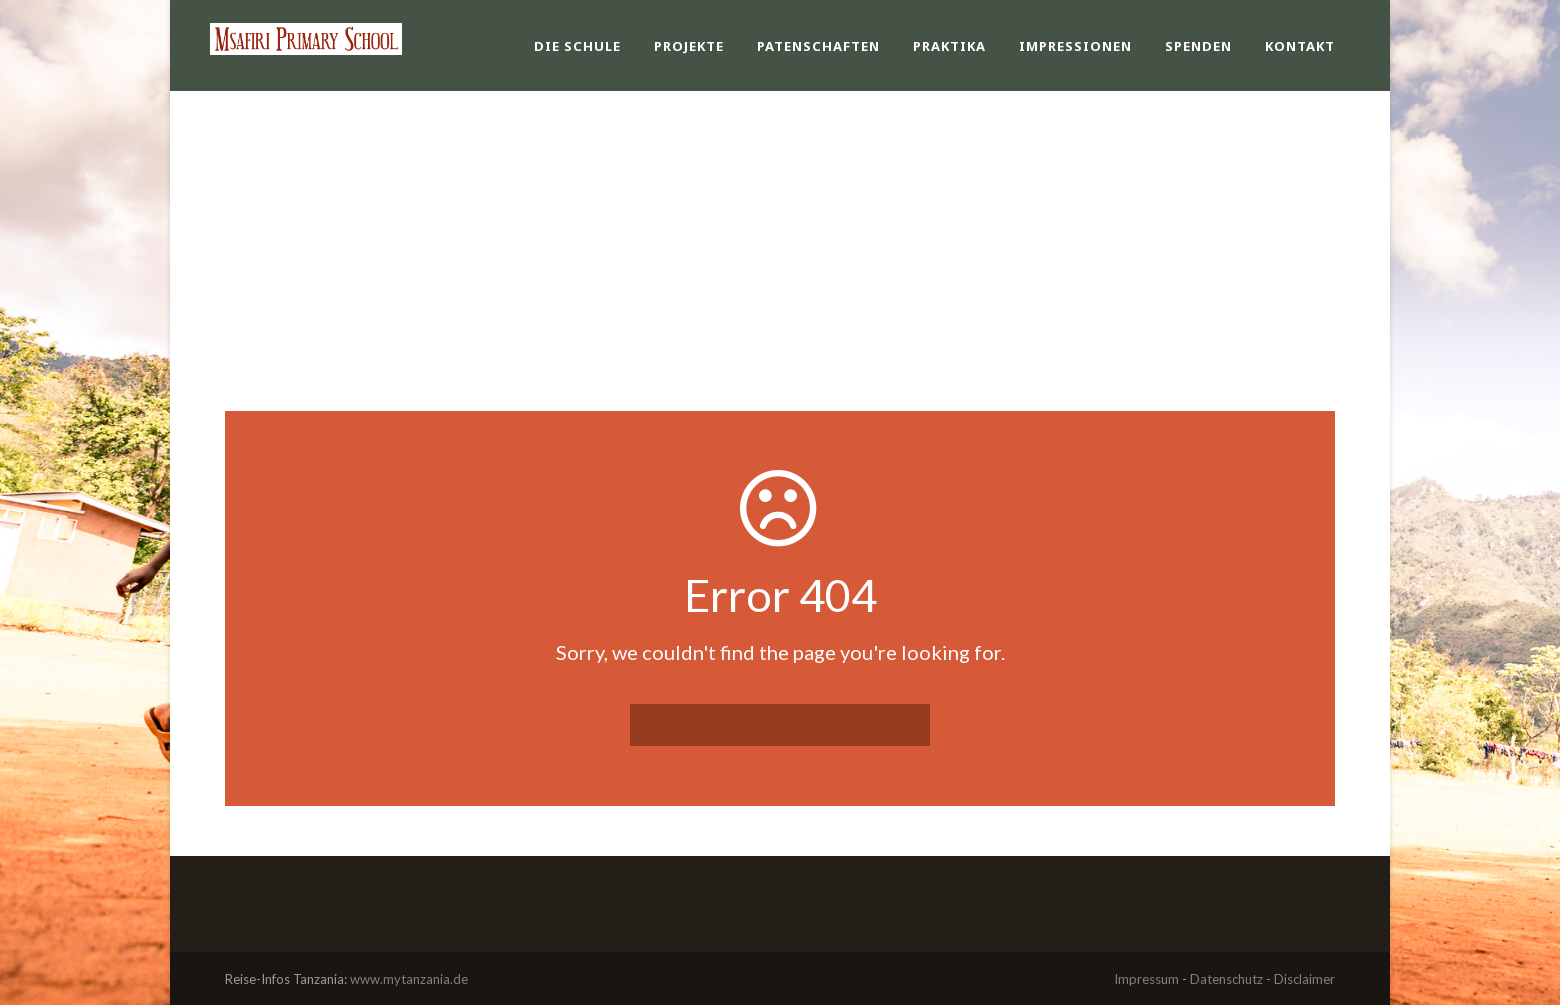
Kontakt (1300, 46)
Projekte (689, 46)
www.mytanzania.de (409, 979)
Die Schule (577, 46)
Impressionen (1075, 46)
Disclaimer (1304, 979)
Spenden (1198, 46)
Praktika (949, 46)
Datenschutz (1226, 979)
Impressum (1146, 979)
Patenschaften (818, 46)
